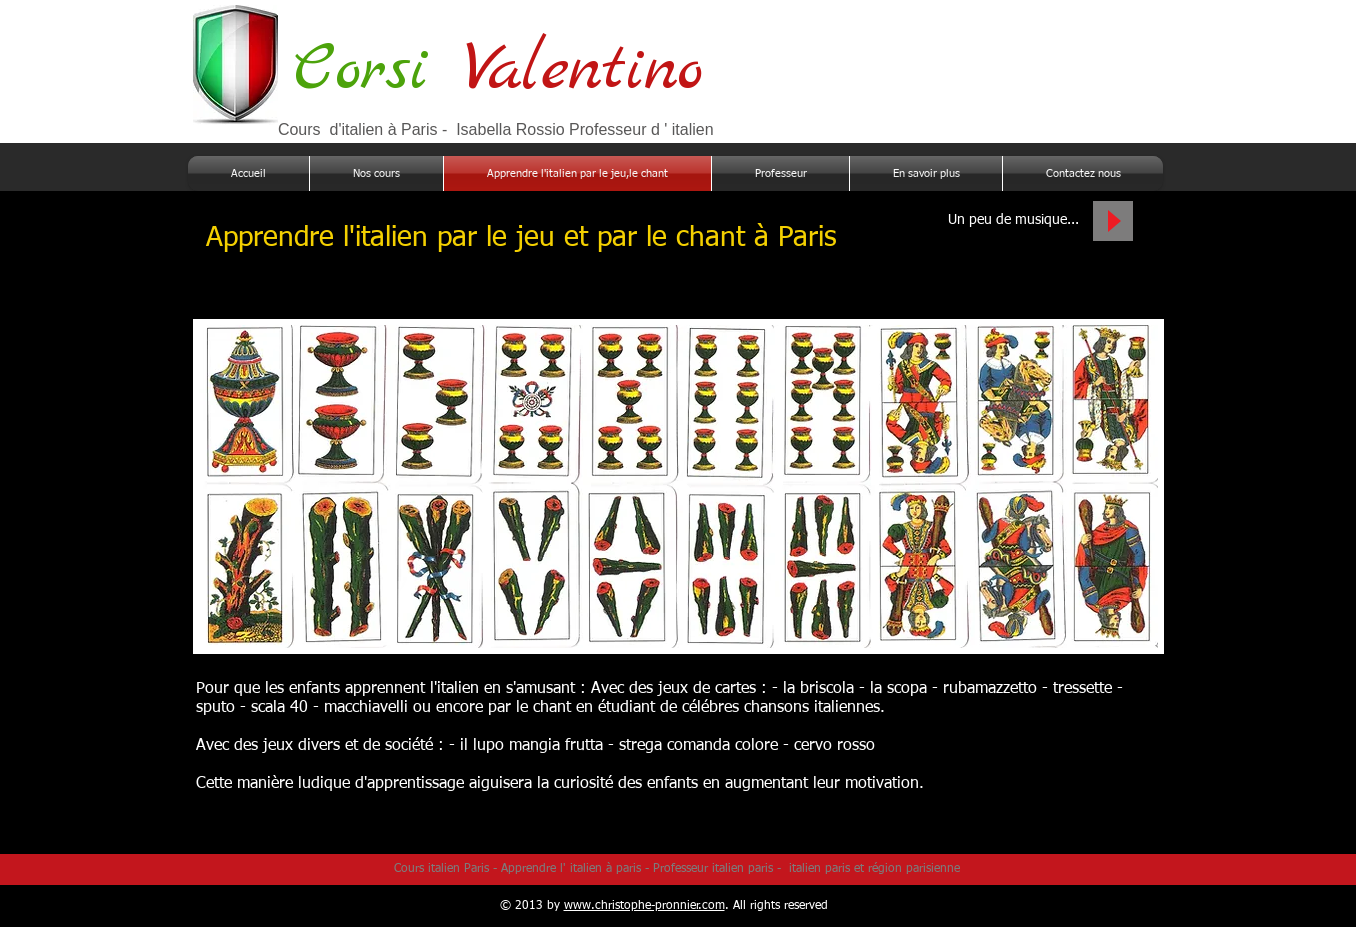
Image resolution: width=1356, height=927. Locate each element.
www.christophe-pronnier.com (644, 906)
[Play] (1113, 221)
